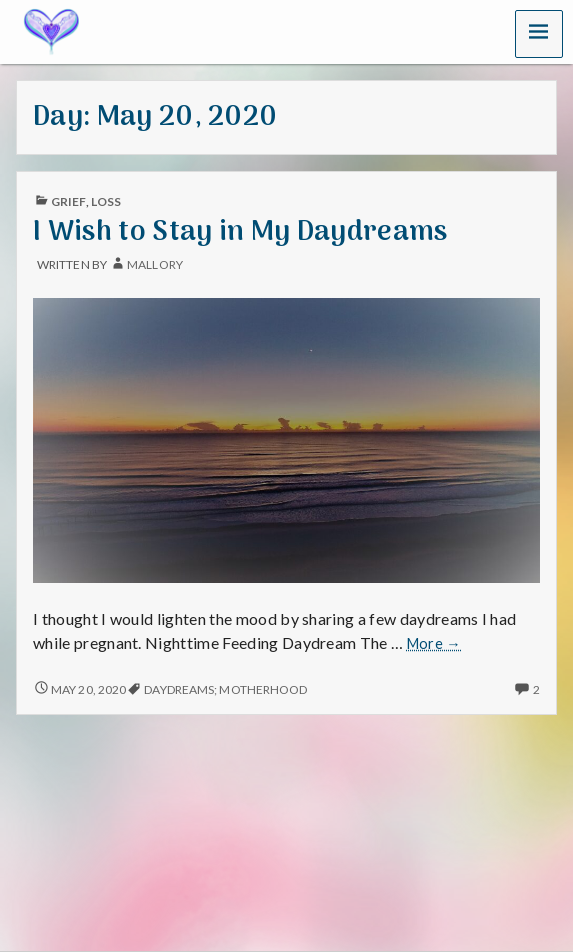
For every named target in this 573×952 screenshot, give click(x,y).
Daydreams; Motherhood (225, 689)
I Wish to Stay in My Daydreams (240, 232)
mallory (155, 264)
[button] (539, 34)
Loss (106, 201)
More (434, 644)
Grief (68, 201)
